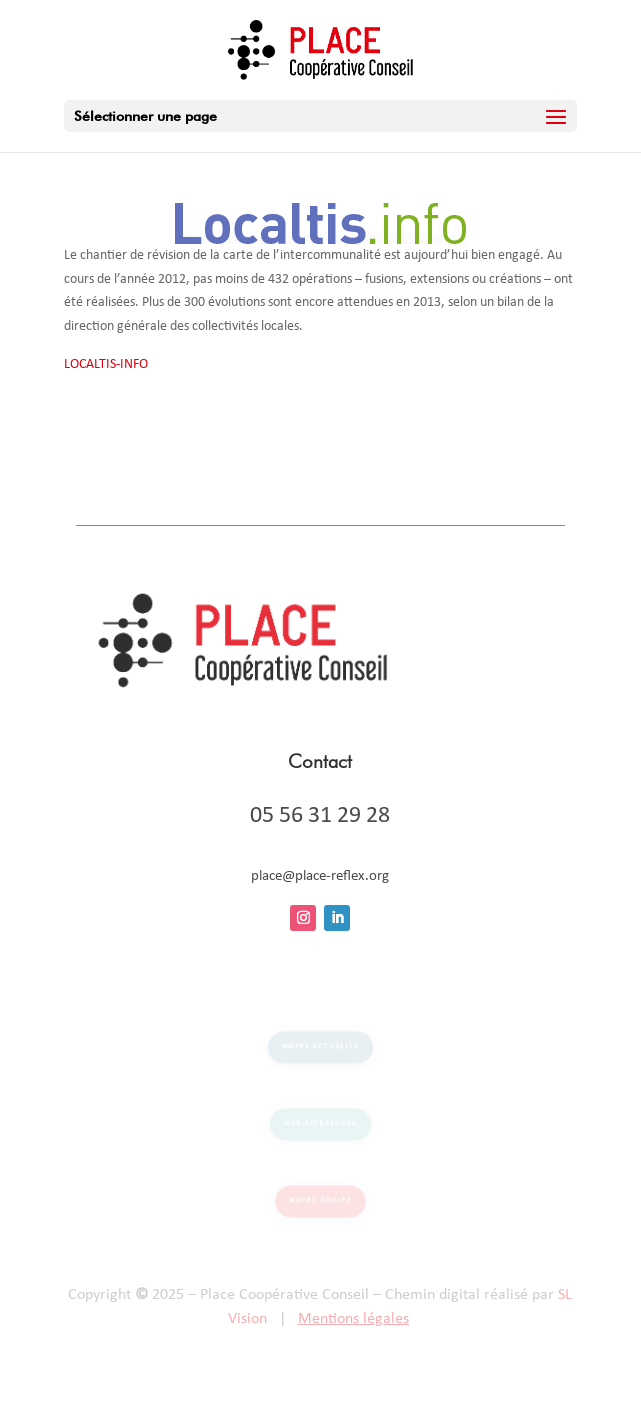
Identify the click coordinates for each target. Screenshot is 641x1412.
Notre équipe (320, 1200)
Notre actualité (320, 1047)
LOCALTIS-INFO (106, 364)
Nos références (320, 1124)
